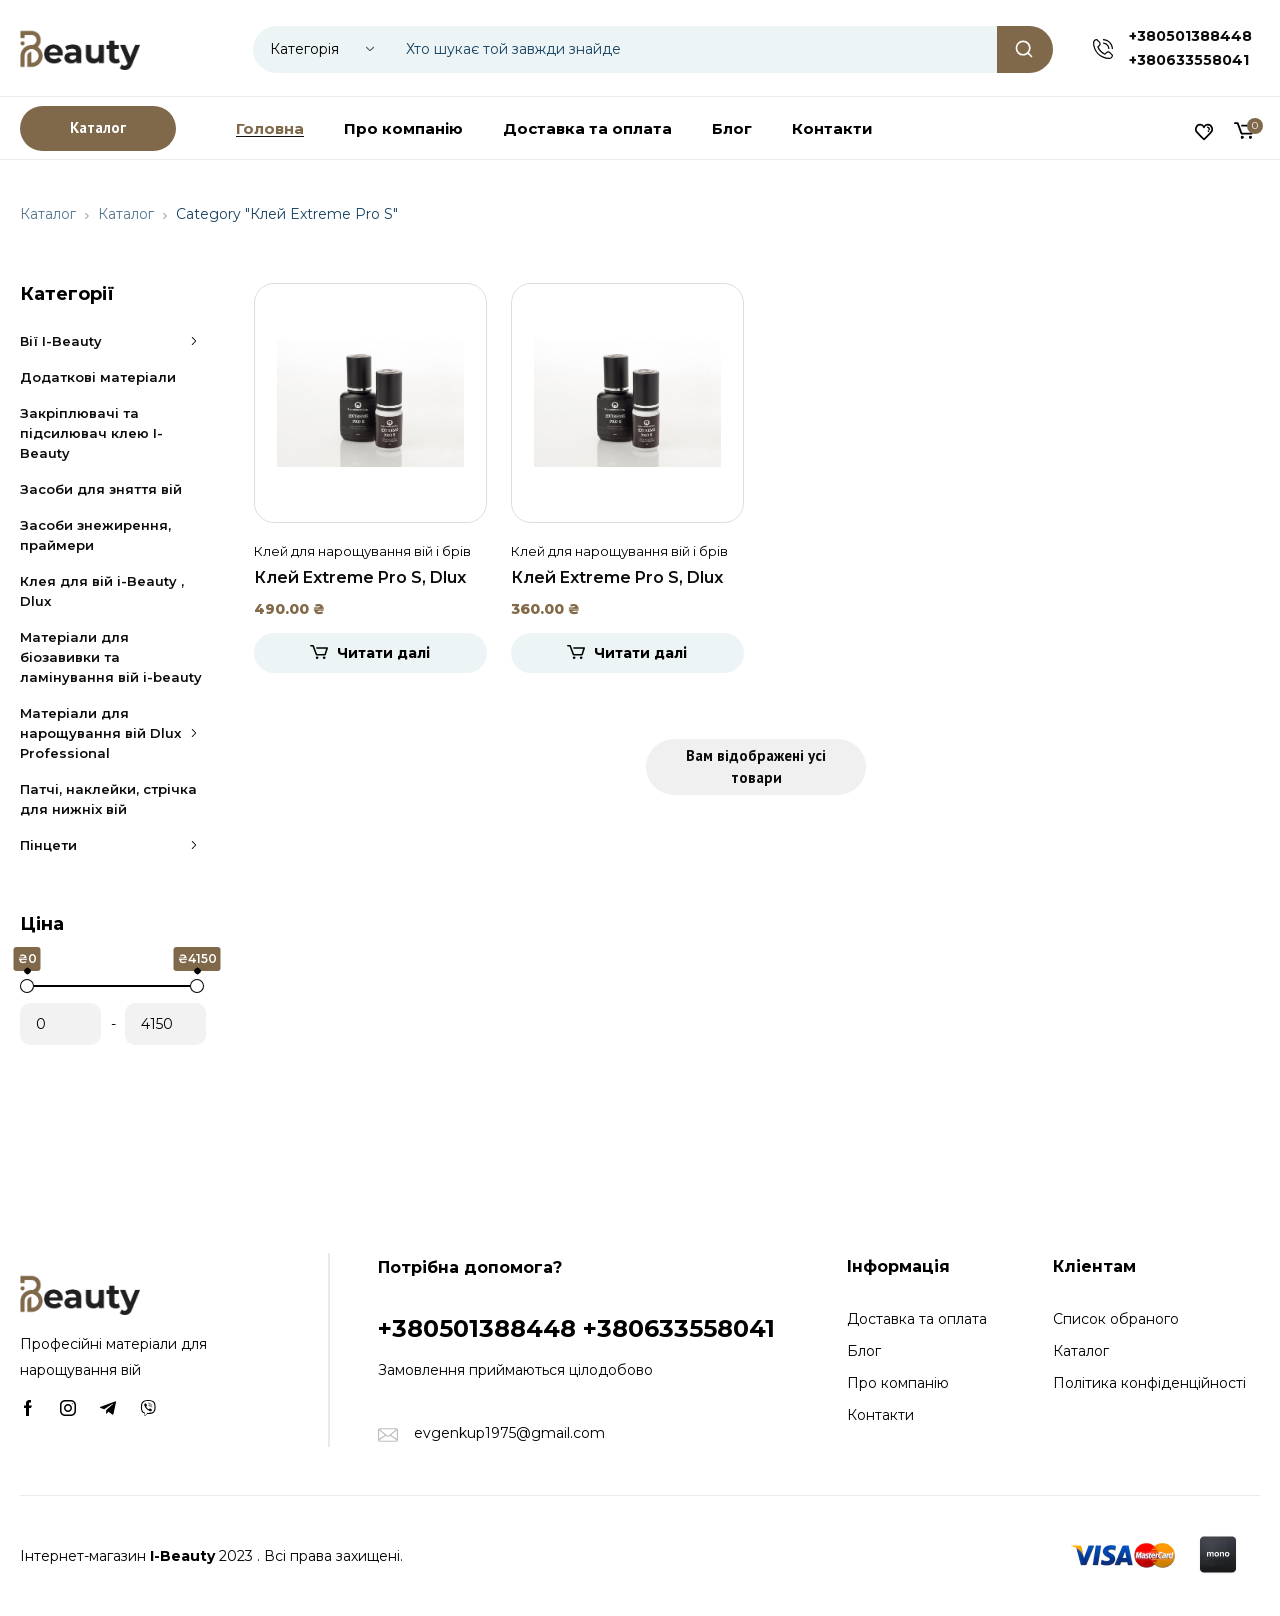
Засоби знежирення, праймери (95, 535)
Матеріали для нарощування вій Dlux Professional (113, 733)
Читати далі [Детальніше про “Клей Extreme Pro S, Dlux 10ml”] (383, 653)
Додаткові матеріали (98, 377)
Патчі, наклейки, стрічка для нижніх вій (108, 799)
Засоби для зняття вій (101, 489)
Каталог (48, 214)
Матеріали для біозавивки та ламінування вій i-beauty (111, 657)
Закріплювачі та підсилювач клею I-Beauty (91, 433)
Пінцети (113, 845)
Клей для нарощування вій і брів (362, 551)
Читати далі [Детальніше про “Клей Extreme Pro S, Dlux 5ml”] (640, 653)
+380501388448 (1190, 36)
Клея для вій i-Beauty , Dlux (102, 591)
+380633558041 (1189, 60)
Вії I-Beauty (113, 341)
